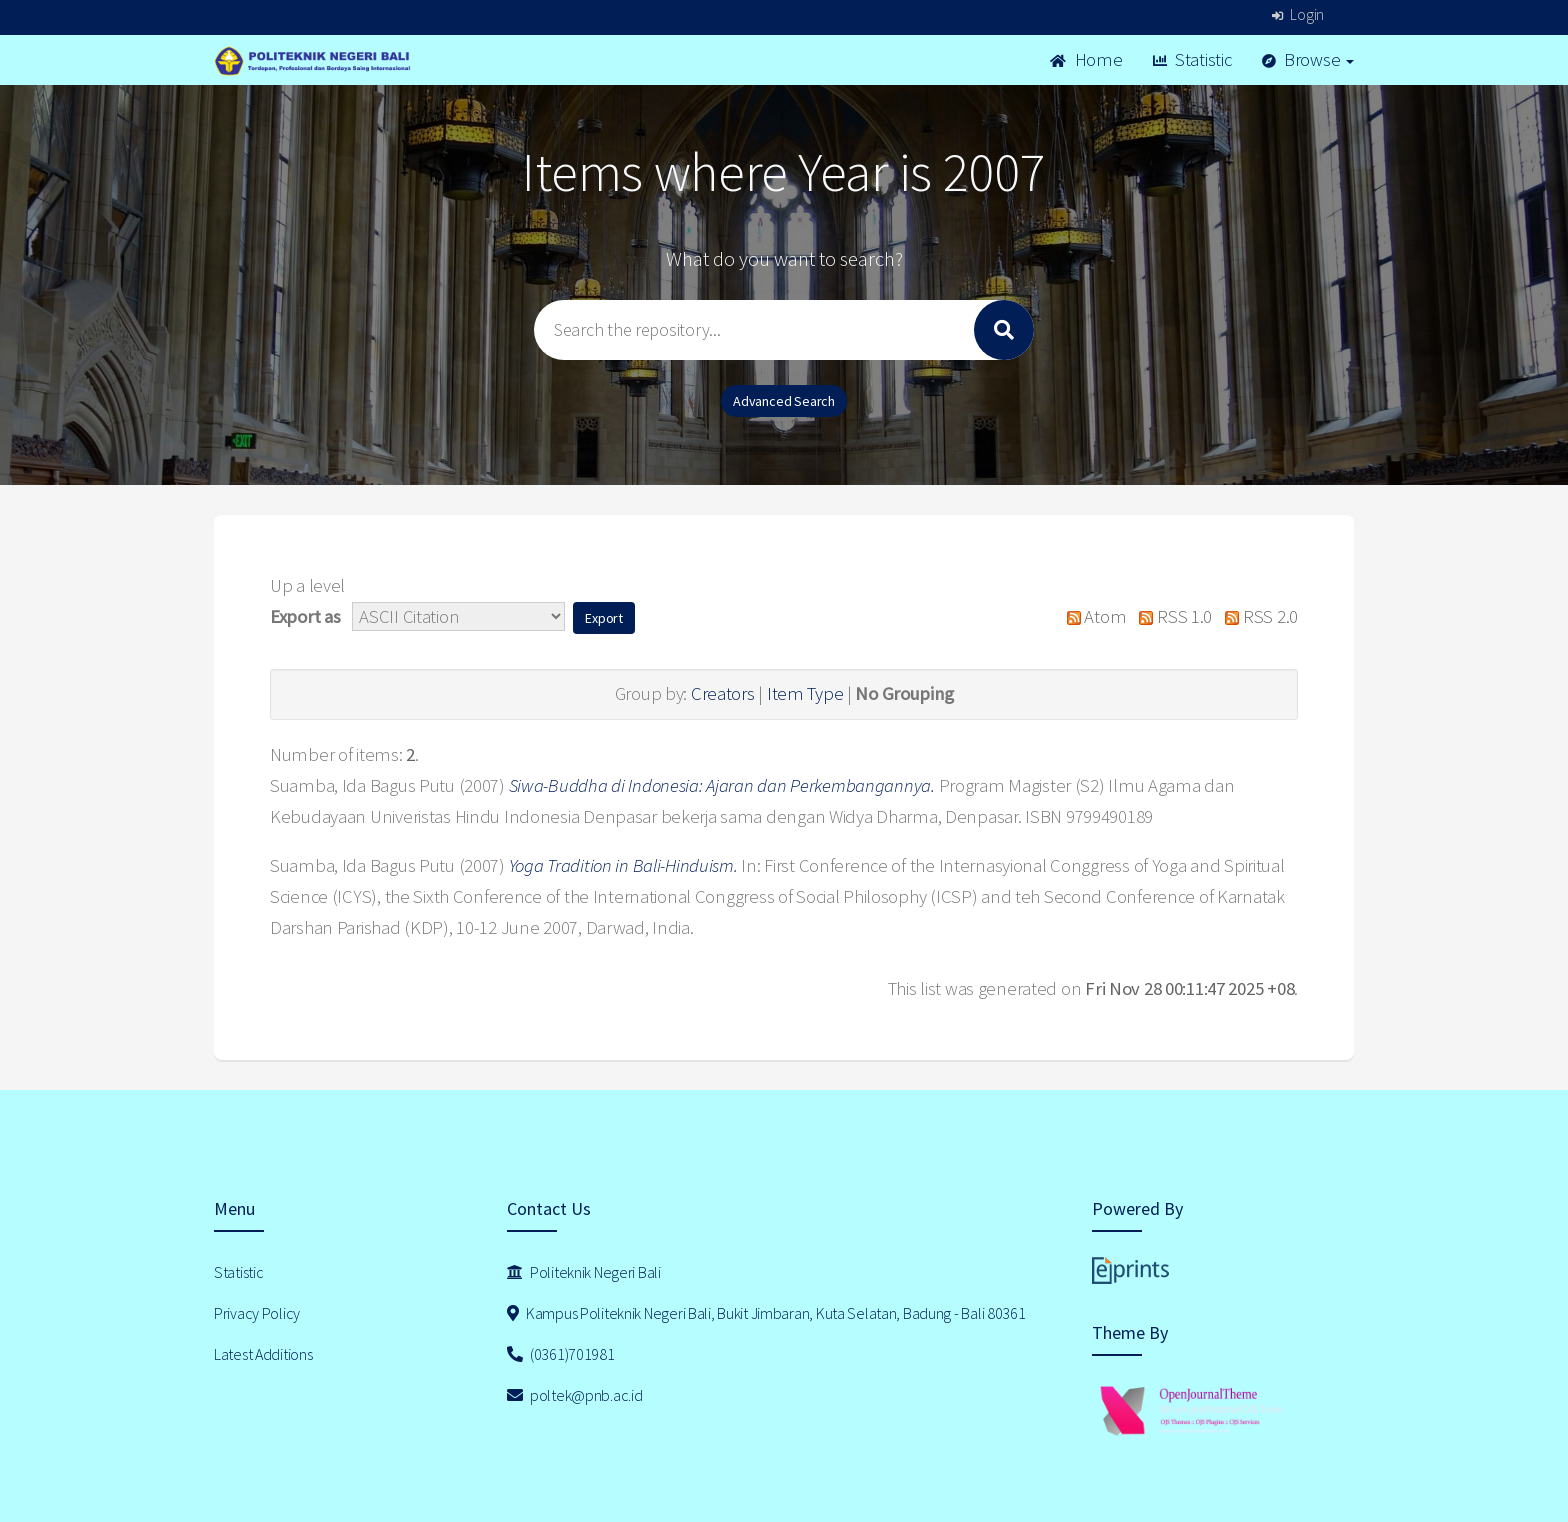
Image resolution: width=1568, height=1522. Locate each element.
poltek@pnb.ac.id (575, 1395)
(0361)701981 (561, 1354)
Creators (723, 693)
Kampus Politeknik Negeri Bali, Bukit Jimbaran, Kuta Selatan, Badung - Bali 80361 (766, 1313)
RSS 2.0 (1257, 616)
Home (1086, 59)
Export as (305, 616)
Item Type (805, 693)
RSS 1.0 (1171, 616)
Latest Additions (263, 1354)
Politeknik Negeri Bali (584, 1272)
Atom (1091, 616)
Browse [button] (1308, 59)
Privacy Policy (257, 1313)
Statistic (1192, 59)
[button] (604, 618)
